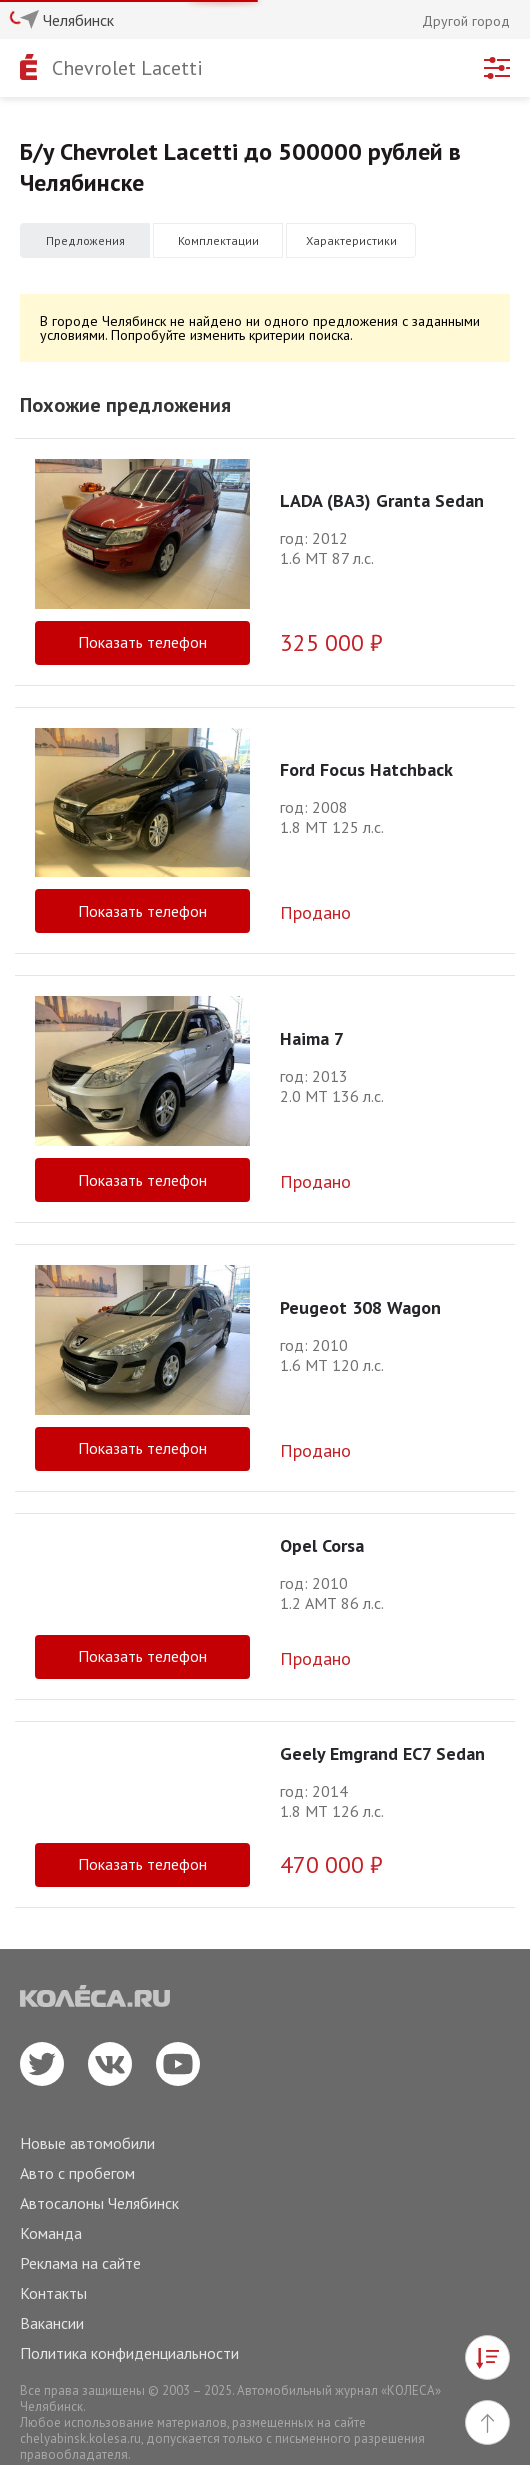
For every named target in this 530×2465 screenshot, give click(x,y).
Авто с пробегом (77, 2173)
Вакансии (52, 2323)
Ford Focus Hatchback (366, 769)
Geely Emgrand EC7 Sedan (382, 1753)
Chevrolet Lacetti (127, 68)
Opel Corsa (322, 1545)
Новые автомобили (87, 2143)
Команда (51, 2233)
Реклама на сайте (80, 2263)
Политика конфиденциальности (129, 2353)
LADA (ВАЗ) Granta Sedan (382, 500)
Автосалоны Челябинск (99, 2203)
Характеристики (351, 240)
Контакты (53, 2293)
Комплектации (218, 240)
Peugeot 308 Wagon (360, 1307)
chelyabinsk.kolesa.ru (80, 2438)
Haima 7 (312, 1038)
